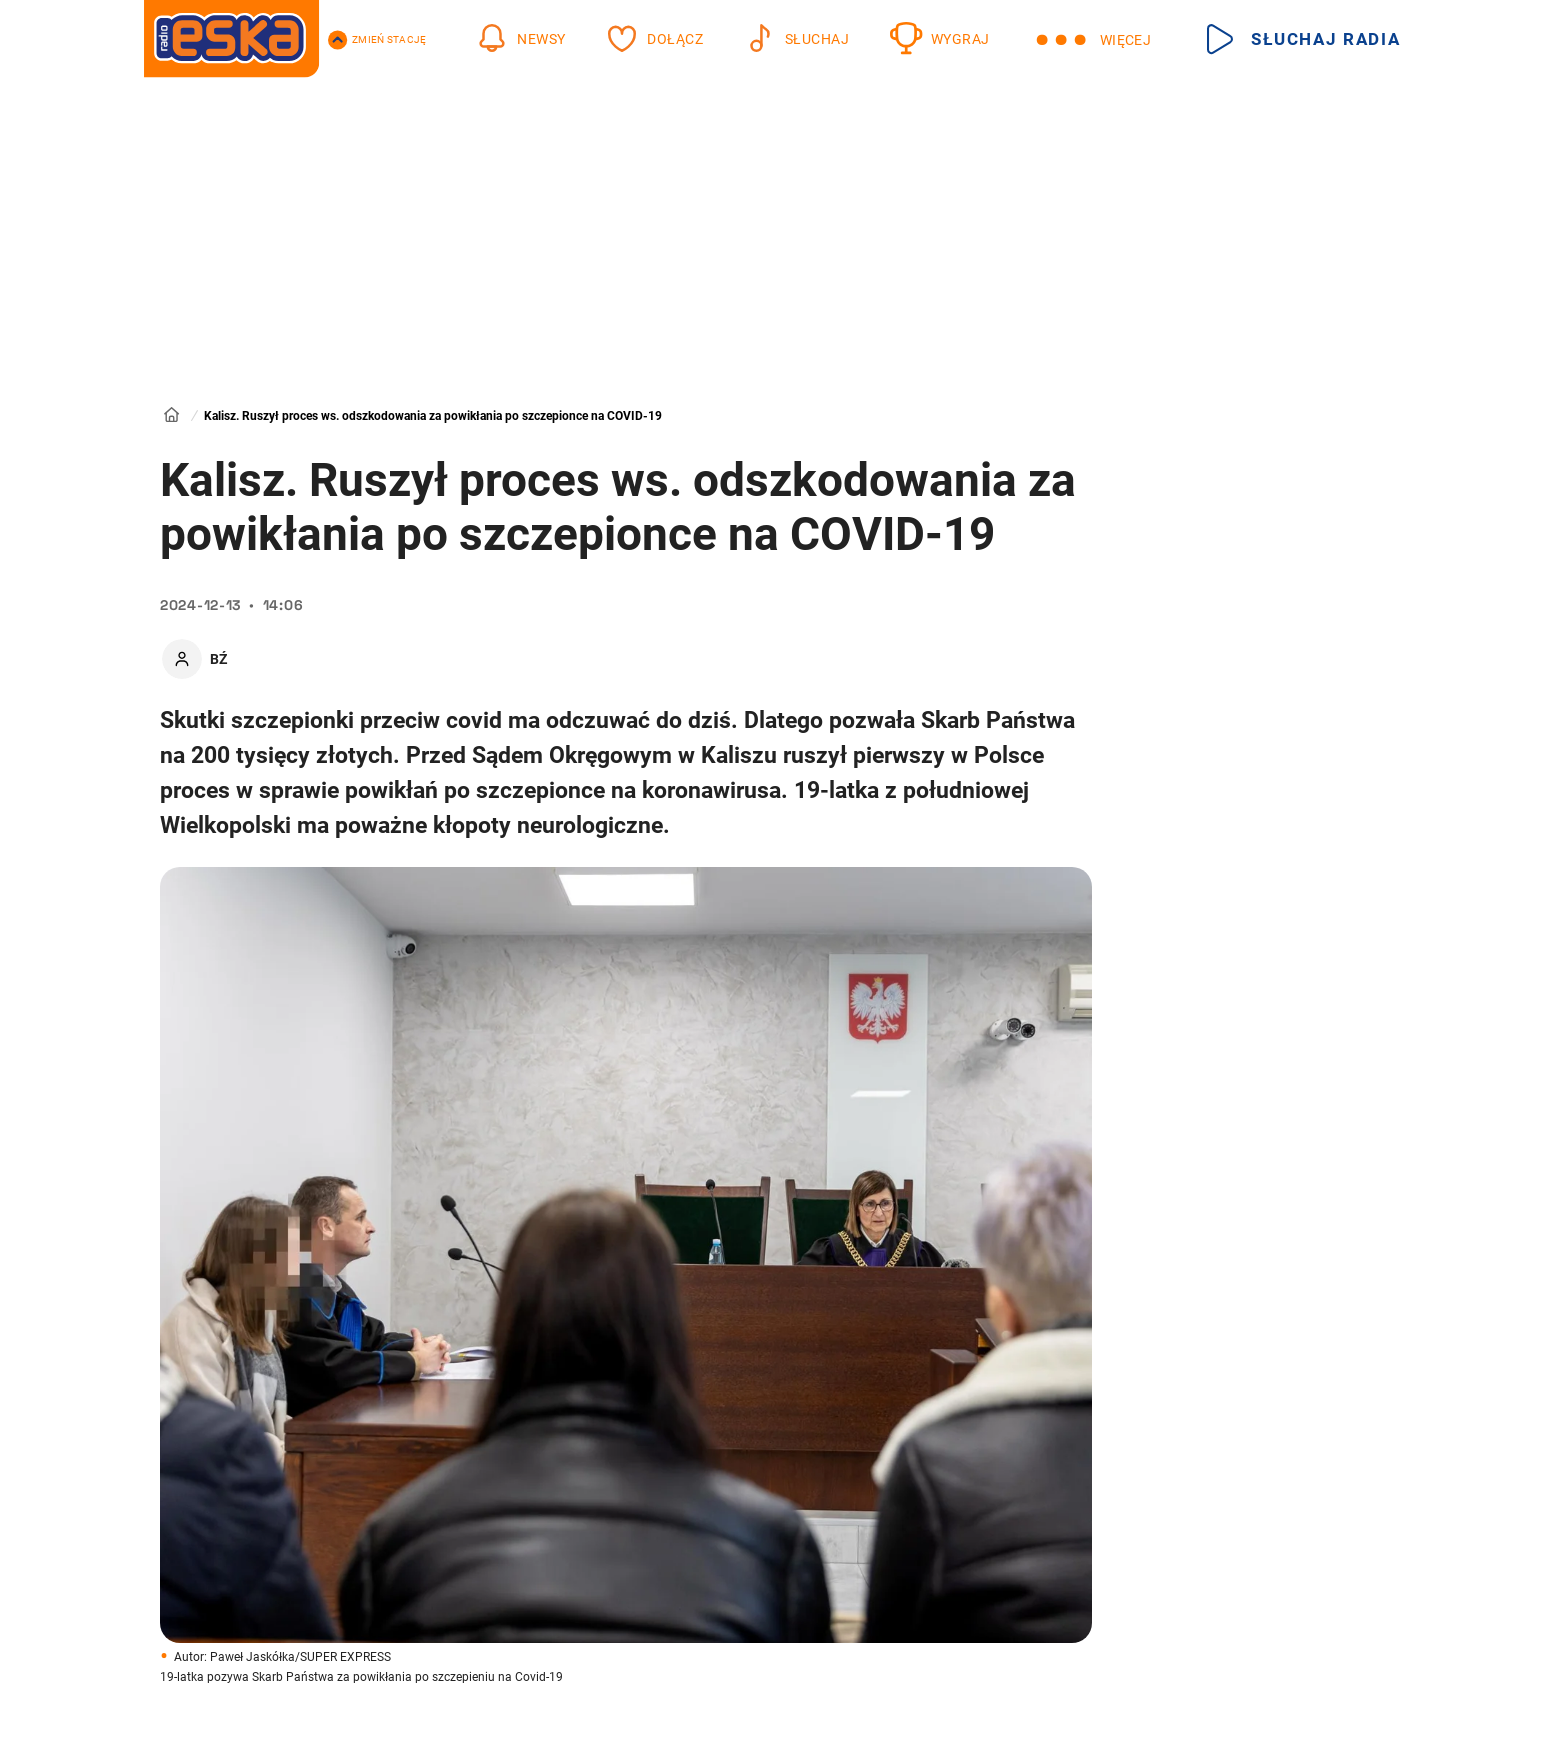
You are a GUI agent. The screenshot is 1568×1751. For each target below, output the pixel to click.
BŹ (218, 659)
